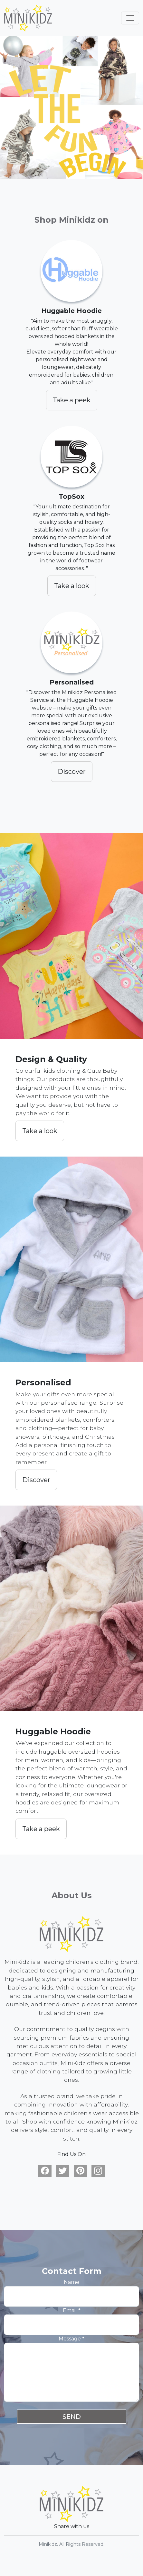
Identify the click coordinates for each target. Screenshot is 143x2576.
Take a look (71, 586)
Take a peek (72, 400)
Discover (72, 771)
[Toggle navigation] (130, 18)
